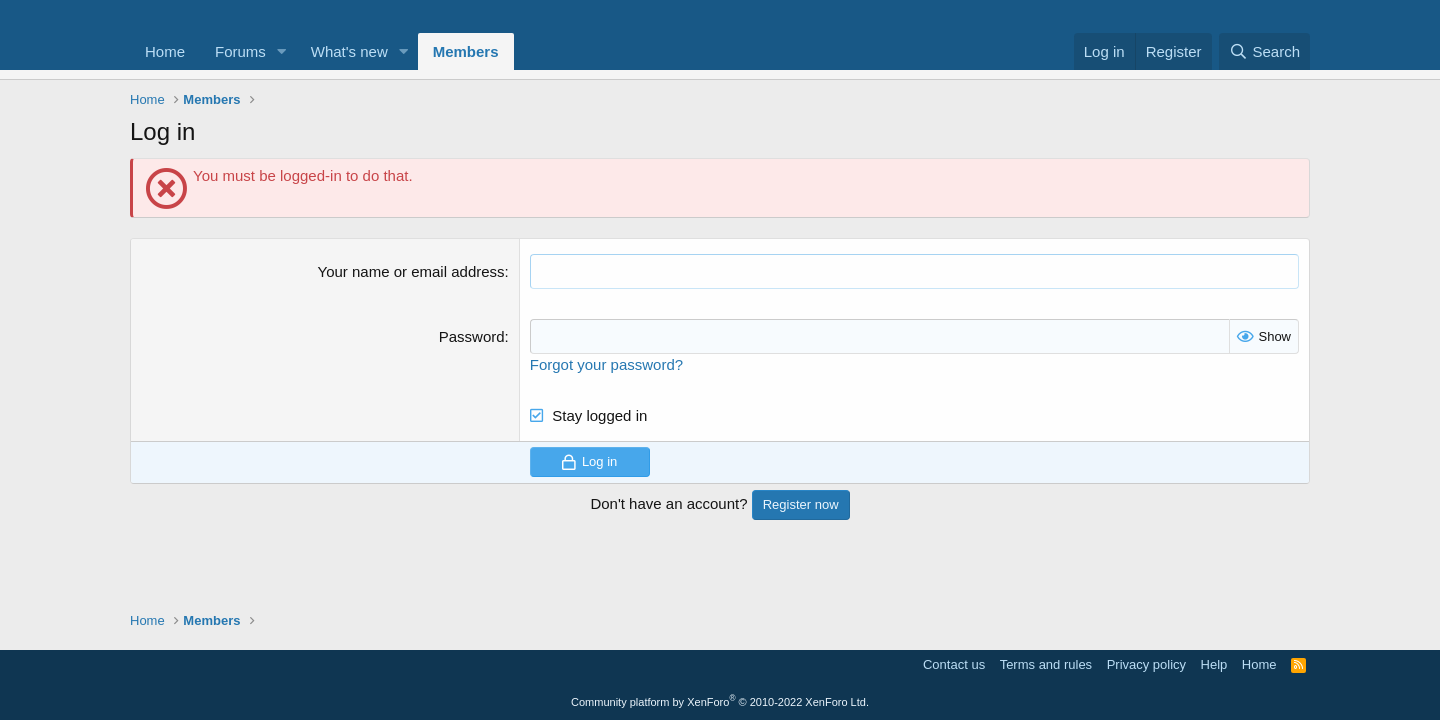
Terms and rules (1046, 664)
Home (165, 51)
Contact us (954, 664)
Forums (240, 51)
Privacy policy (1146, 664)
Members (466, 51)
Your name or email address (411, 271)
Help (1214, 664)
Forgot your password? (606, 364)
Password (472, 336)
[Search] (1264, 51)
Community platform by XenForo (720, 702)
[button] (282, 51)
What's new (349, 51)
